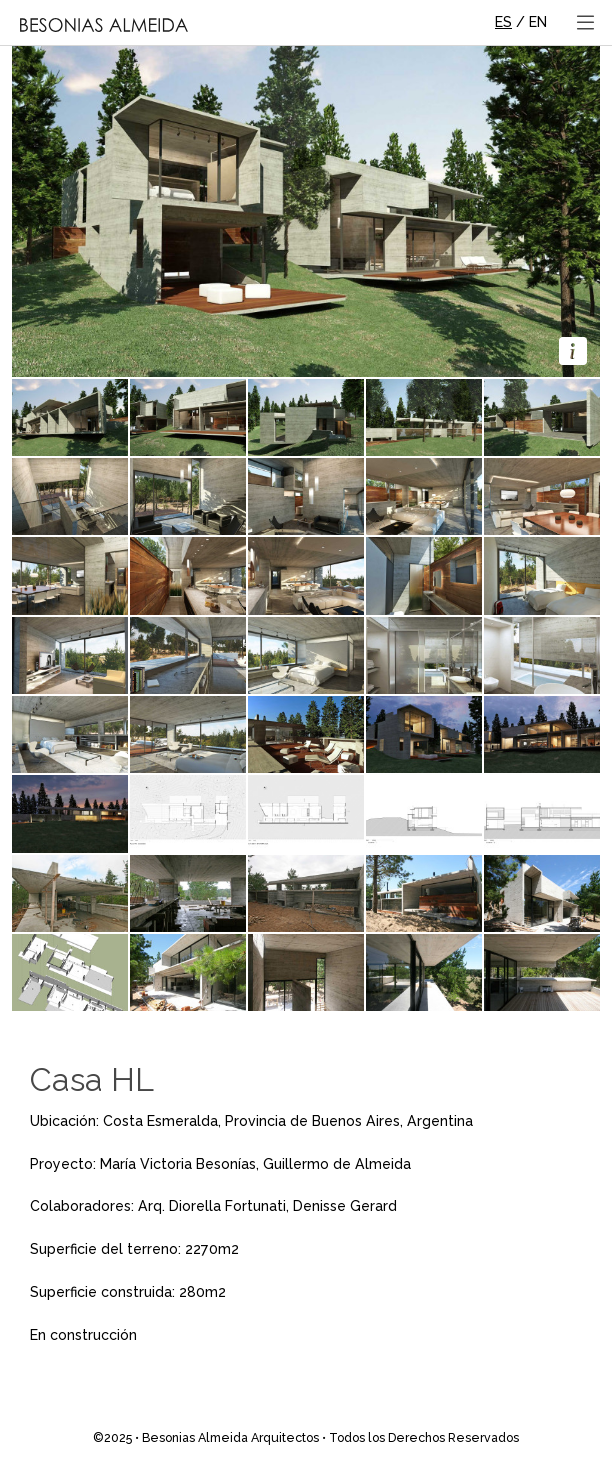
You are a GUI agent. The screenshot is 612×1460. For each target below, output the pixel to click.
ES (503, 22)
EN (538, 22)
